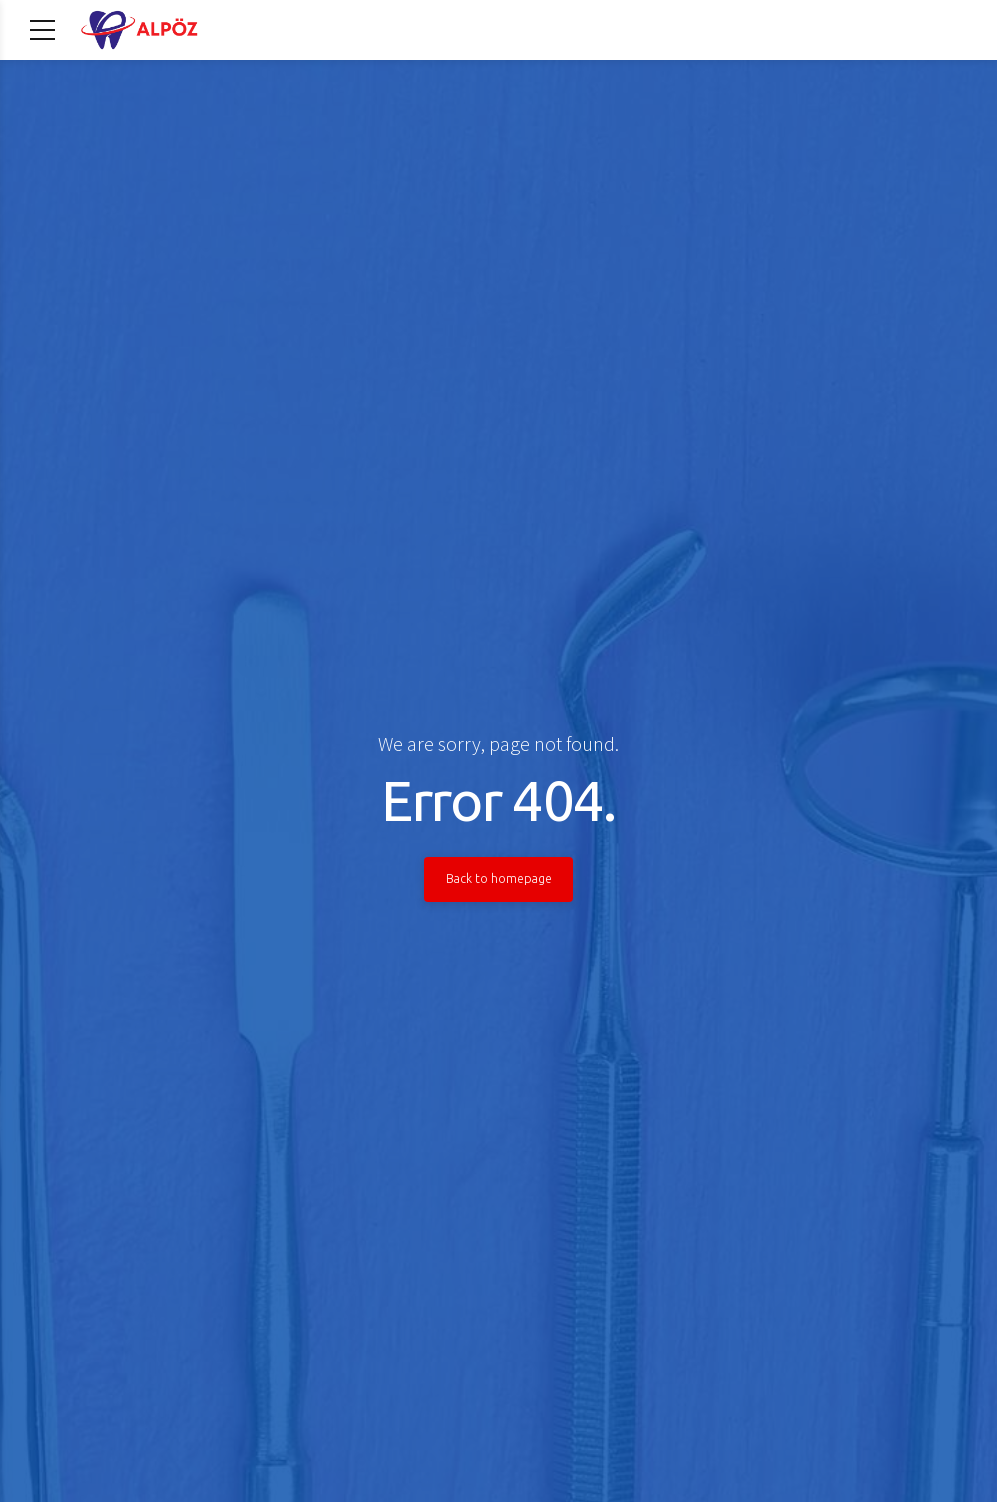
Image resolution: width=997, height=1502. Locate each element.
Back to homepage (499, 878)
